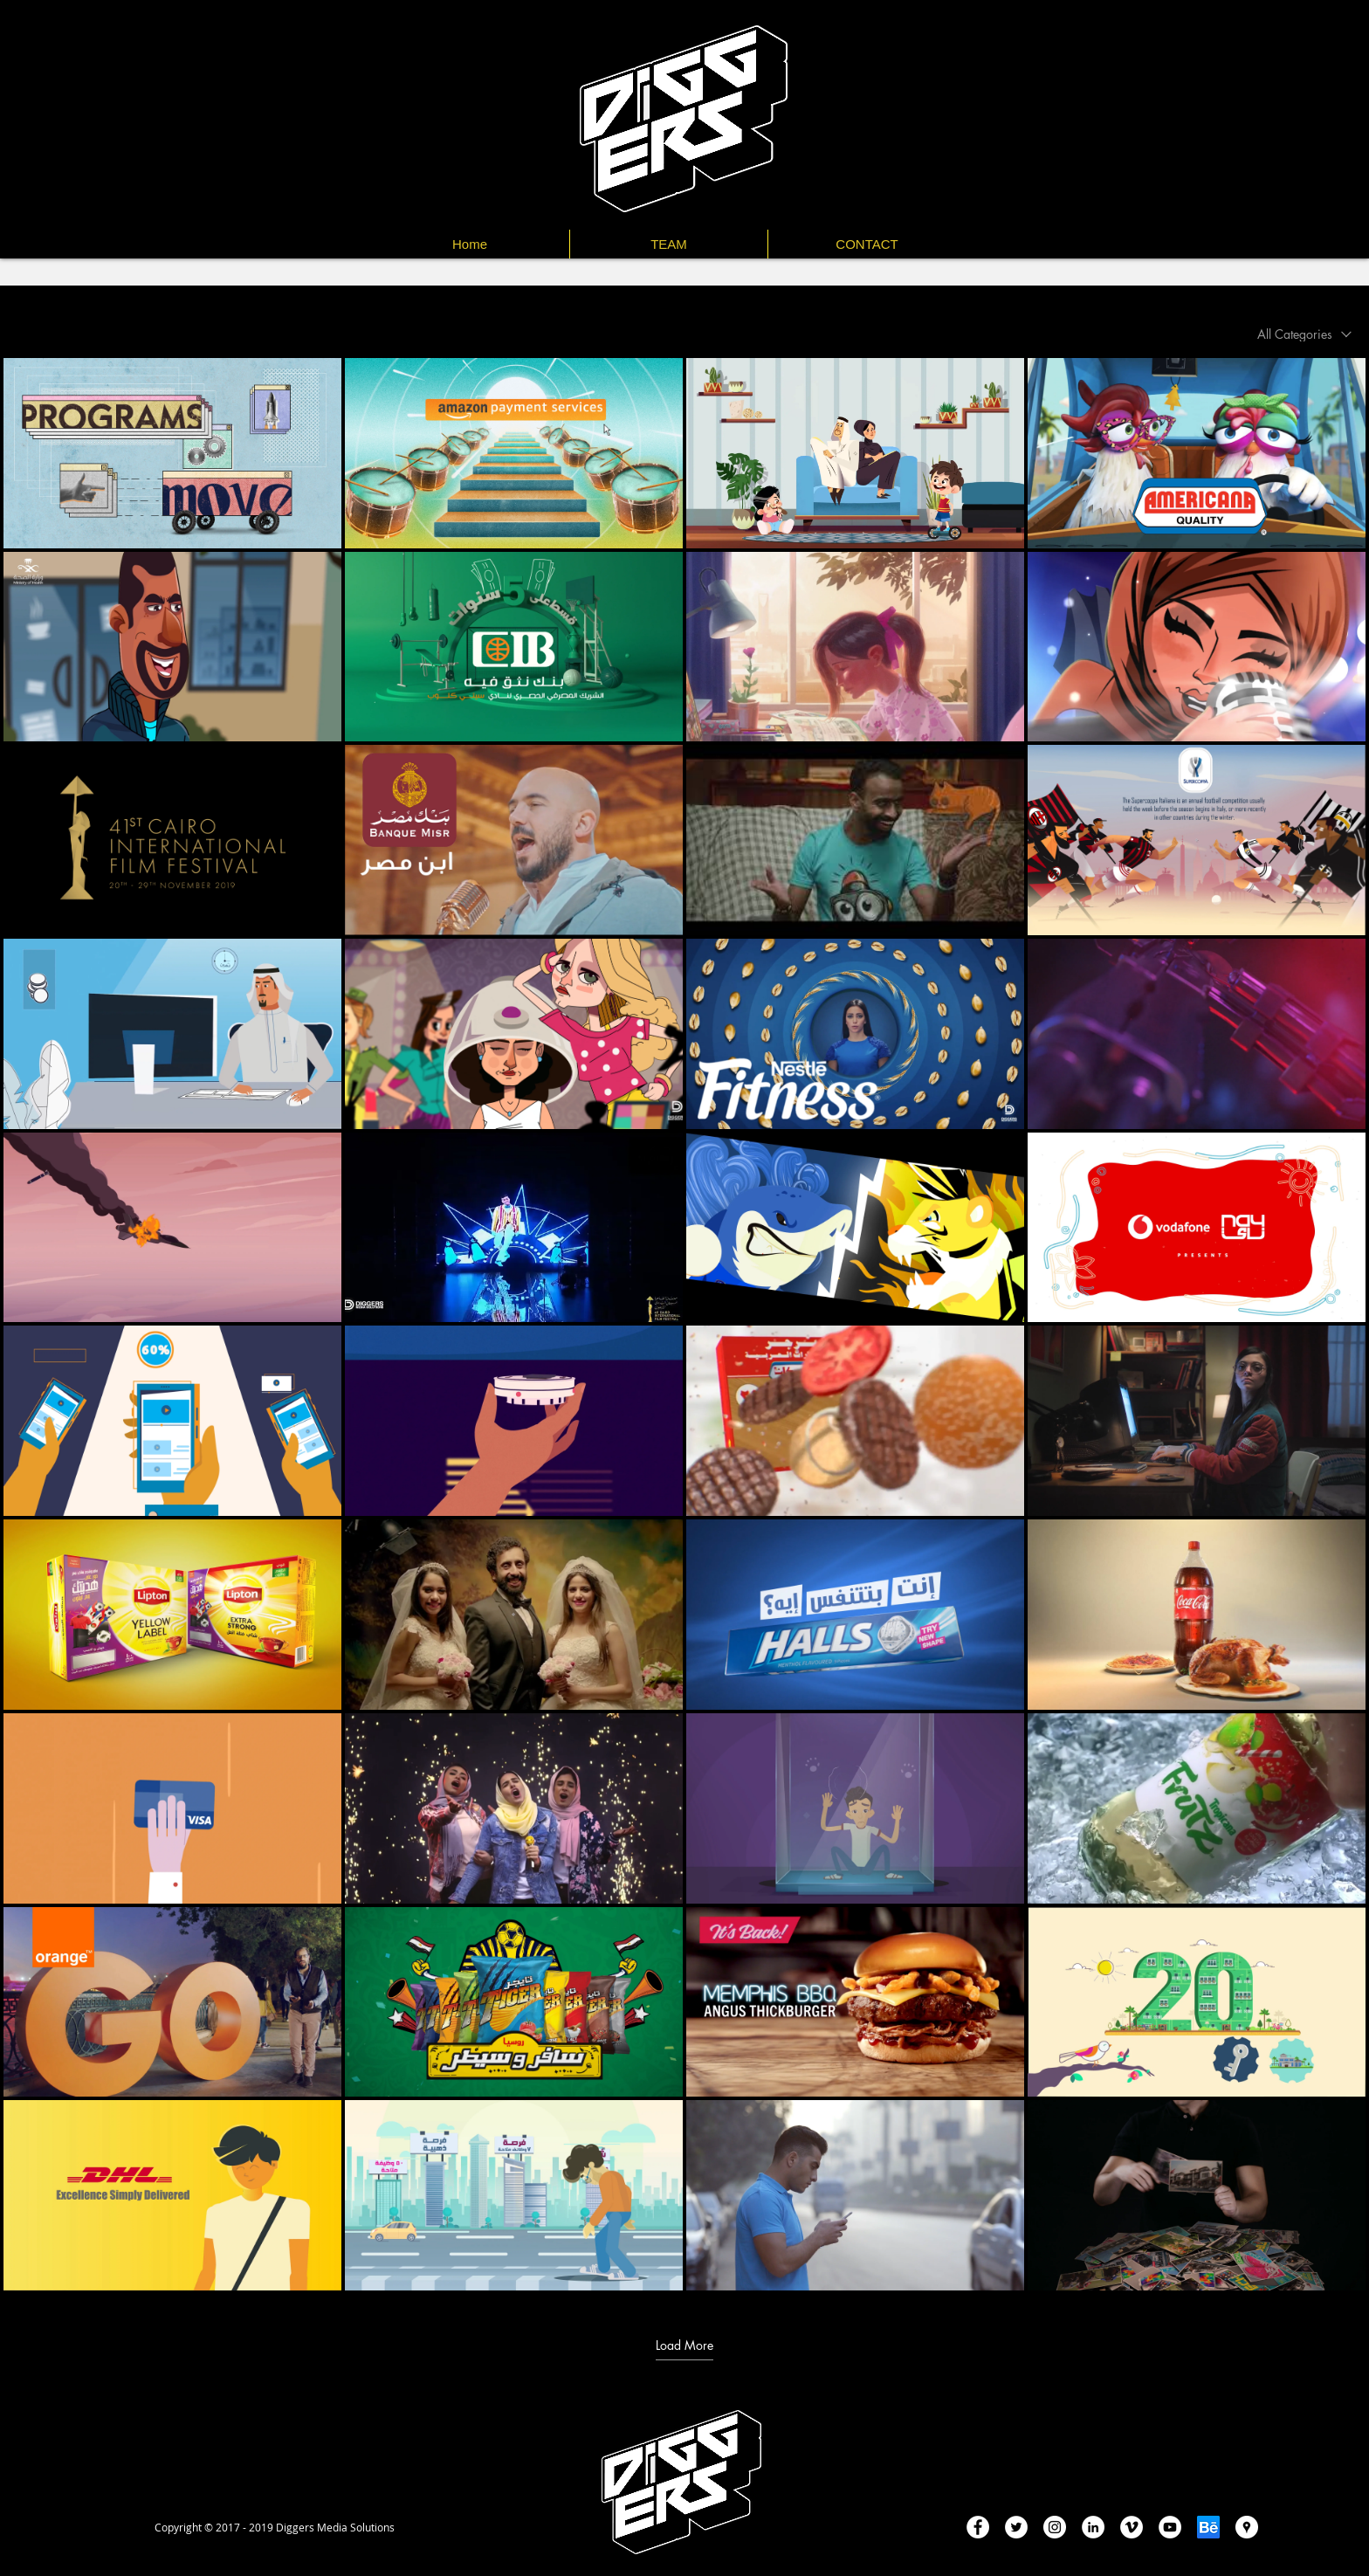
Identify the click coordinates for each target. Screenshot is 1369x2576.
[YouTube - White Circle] (1170, 2527)
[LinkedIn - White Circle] (1093, 2527)
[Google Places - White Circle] (1246, 2527)
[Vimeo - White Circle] (1131, 2527)
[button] (867, 244)
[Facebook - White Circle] (978, 2527)
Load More (684, 2345)
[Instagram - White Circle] (1054, 2527)
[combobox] (1304, 334)
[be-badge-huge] (1208, 2527)
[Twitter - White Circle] (1016, 2527)
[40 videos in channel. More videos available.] (684, 1324)
